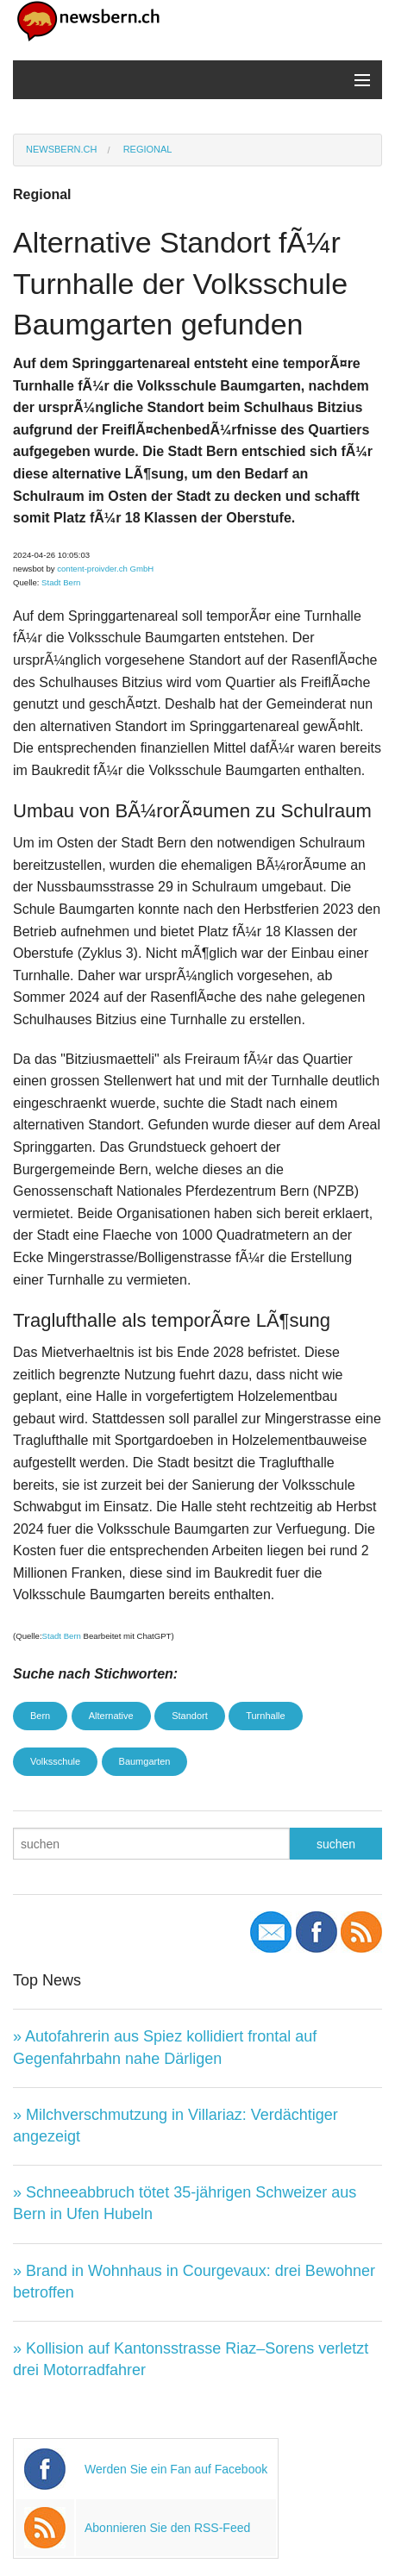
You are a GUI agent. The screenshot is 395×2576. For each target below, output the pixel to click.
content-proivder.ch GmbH (105, 568)
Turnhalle (265, 1715)
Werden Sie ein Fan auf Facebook (176, 2469)
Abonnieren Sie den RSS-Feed (167, 2528)
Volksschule (55, 1761)
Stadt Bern (60, 582)
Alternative (111, 1715)
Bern (40, 1715)
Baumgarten (145, 1761)
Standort (190, 1715)
